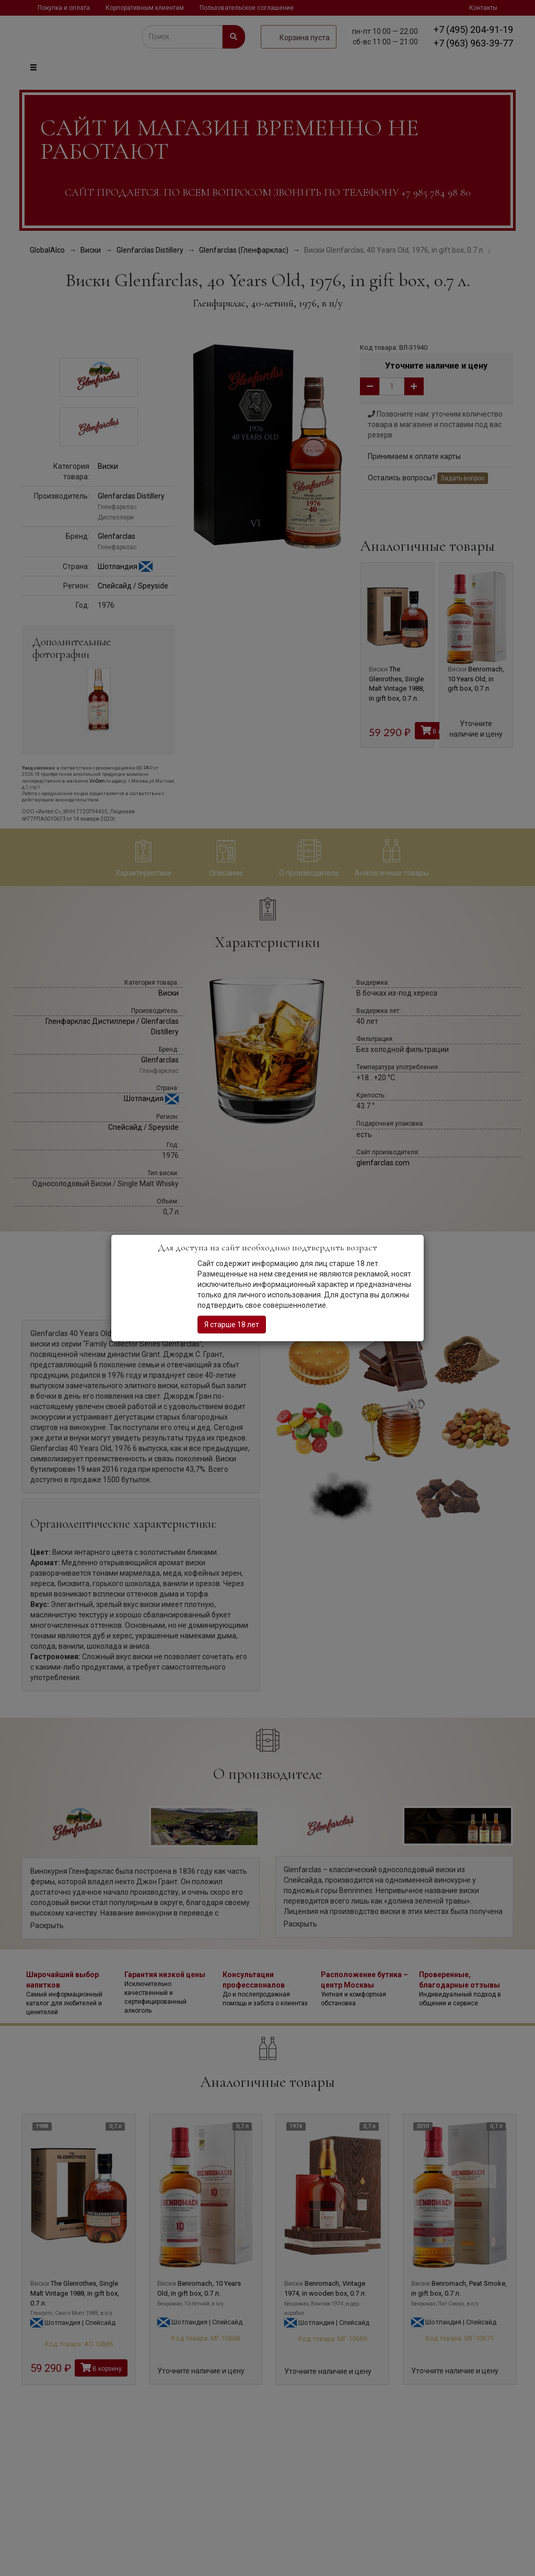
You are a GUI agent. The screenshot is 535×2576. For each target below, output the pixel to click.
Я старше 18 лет (231, 1324)
